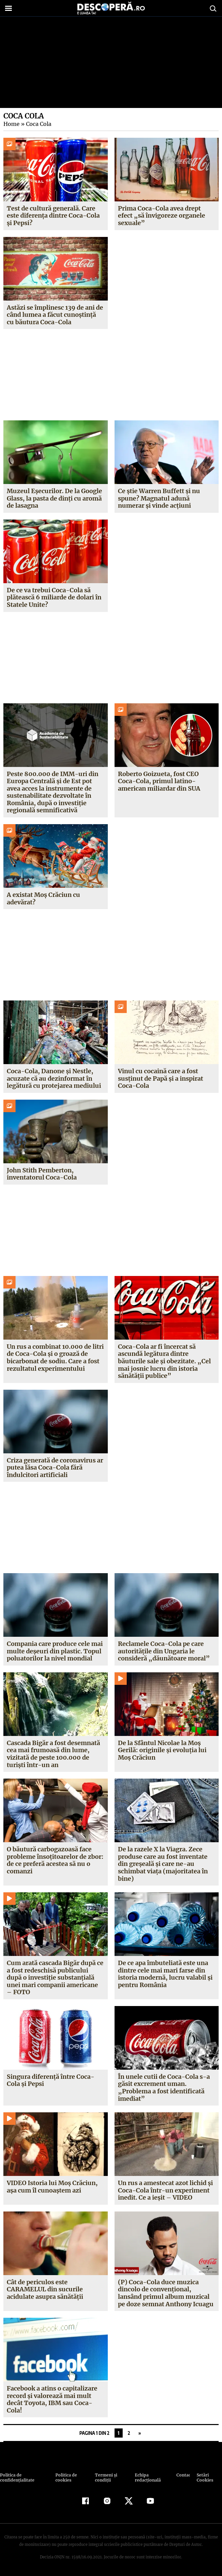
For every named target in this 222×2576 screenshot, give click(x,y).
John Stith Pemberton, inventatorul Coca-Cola (41, 1174)
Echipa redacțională (146, 2477)
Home (11, 123)
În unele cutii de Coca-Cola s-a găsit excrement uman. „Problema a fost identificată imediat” (163, 2087)
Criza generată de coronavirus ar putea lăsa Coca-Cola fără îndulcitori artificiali (55, 1467)
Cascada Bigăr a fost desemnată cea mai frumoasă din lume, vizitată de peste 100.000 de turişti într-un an (53, 1754)
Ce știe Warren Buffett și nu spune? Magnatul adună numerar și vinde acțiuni (158, 498)
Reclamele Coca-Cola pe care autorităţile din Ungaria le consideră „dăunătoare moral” (163, 1651)
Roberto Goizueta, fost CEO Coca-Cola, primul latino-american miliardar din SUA (159, 781)
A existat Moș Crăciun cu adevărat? (43, 898)
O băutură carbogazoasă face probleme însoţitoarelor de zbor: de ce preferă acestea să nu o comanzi (55, 1860)
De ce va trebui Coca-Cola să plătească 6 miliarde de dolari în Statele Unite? (54, 597)
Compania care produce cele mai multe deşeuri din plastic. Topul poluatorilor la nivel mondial (55, 1651)
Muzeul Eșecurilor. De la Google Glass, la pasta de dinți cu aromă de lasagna (54, 498)
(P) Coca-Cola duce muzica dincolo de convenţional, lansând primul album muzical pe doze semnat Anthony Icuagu (166, 2293)
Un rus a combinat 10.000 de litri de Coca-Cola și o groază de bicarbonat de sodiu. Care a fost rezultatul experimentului (55, 1357)
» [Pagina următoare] (140, 2433)
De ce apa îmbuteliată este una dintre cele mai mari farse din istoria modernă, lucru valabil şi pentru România (165, 1974)
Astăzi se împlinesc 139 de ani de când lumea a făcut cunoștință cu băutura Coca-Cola (54, 315)
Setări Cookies (205, 2477)
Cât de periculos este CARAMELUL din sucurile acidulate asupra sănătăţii (45, 2289)
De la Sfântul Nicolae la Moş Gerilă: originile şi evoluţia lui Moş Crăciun (162, 1750)
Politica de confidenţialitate (16, 2477)
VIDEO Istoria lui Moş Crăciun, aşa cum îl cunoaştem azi (52, 2186)
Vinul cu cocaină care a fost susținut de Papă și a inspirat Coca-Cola (160, 1078)
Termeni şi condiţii (105, 2477)
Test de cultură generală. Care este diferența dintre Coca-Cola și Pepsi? (53, 215)
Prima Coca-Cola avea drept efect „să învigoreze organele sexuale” (161, 215)
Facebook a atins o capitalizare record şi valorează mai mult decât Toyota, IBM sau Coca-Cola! (52, 2399)
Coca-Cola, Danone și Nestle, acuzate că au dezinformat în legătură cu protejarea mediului (54, 1078)
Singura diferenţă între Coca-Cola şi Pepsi (50, 2080)
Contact (183, 2475)
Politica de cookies (65, 2477)
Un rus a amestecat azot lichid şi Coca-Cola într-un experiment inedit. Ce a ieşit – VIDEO (165, 2190)
